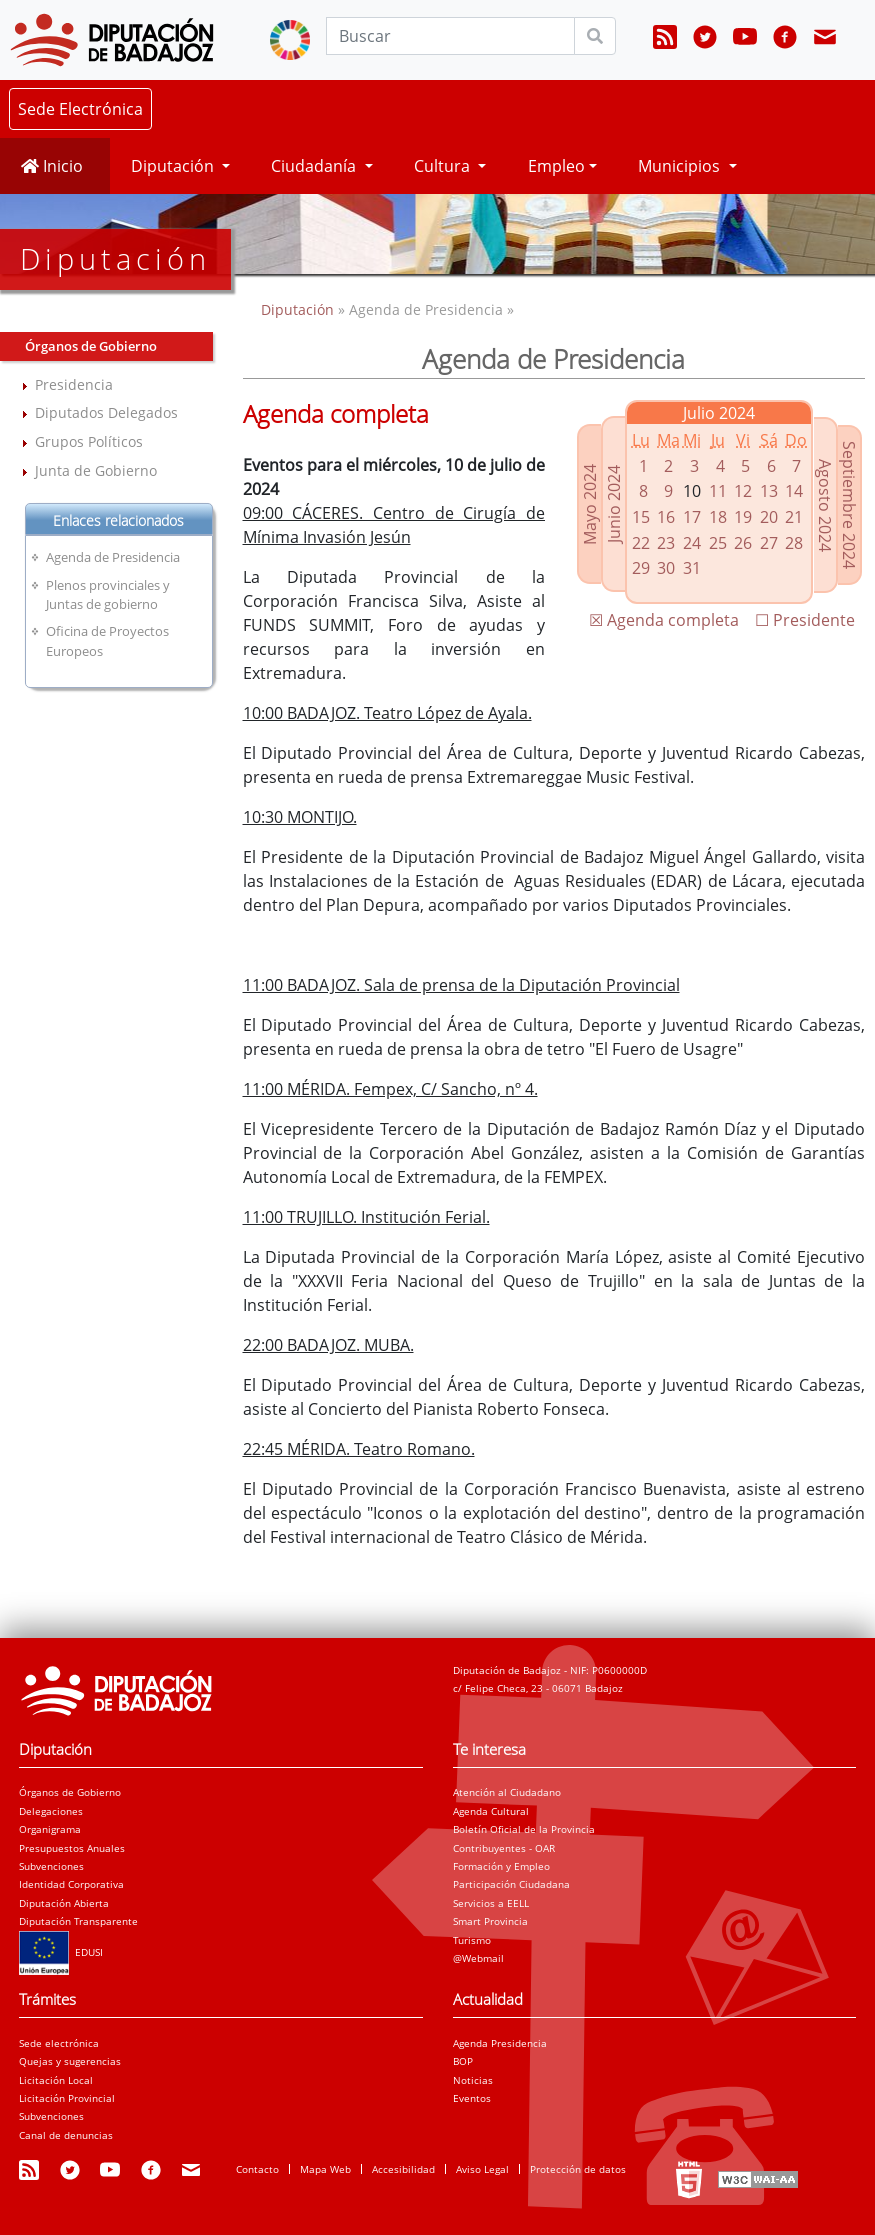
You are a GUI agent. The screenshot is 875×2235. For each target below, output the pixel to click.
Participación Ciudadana (511, 1884)
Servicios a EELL (491, 1903)
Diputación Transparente (78, 1921)
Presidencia (74, 384)
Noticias (473, 2080)
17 (692, 517)
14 (794, 491)
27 (769, 543)
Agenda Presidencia (500, 2043)
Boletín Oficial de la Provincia (524, 1829)
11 (718, 491)
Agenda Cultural (491, 1811)
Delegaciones (51, 1811)
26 (743, 543)
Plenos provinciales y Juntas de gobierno (108, 594)
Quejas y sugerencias (70, 2061)
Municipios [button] (681, 166)
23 (666, 543)
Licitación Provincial (67, 2098)
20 (769, 517)
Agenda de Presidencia (113, 557)
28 (794, 543)
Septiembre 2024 (849, 505)
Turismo (472, 1940)
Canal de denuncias (66, 2135)
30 (666, 568)
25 (718, 543)
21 (794, 517)
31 (692, 568)
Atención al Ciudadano (507, 1792)
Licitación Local (56, 2080)
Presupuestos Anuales (72, 1848)
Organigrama (50, 1829)
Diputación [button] (174, 166)
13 (769, 491)
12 (743, 491)
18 (718, 517)
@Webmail (478, 1958)
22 (641, 543)
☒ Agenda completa (664, 620)
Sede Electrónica (80, 109)
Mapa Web (325, 2169)
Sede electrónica (59, 2043)
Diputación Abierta (64, 1903)
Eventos (472, 2098)
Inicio (52, 166)
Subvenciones (51, 1866)
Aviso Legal (482, 2169)
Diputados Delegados (106, 412)
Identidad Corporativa (71, 1884)
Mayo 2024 (590, 504)
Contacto (257, 2169)
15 (641, 517)
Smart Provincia (490, 1921)
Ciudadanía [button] (315, 166)
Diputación (299, 309)
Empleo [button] (556, 166)
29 (641, 568)
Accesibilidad (403, 2169)
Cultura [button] (444, 166)
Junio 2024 (614, 504)
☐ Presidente (805, 620)
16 (666, 517)
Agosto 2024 (825, 505)
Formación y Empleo (501, 1866)
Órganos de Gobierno (70, 1792)
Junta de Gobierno (96, 470)
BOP (463, 2061)
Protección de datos (578, 2169)
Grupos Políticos (89, 441)
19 (743, 517)
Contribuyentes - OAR (504, 1848)
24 (692, 543)
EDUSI (61, 1952)
